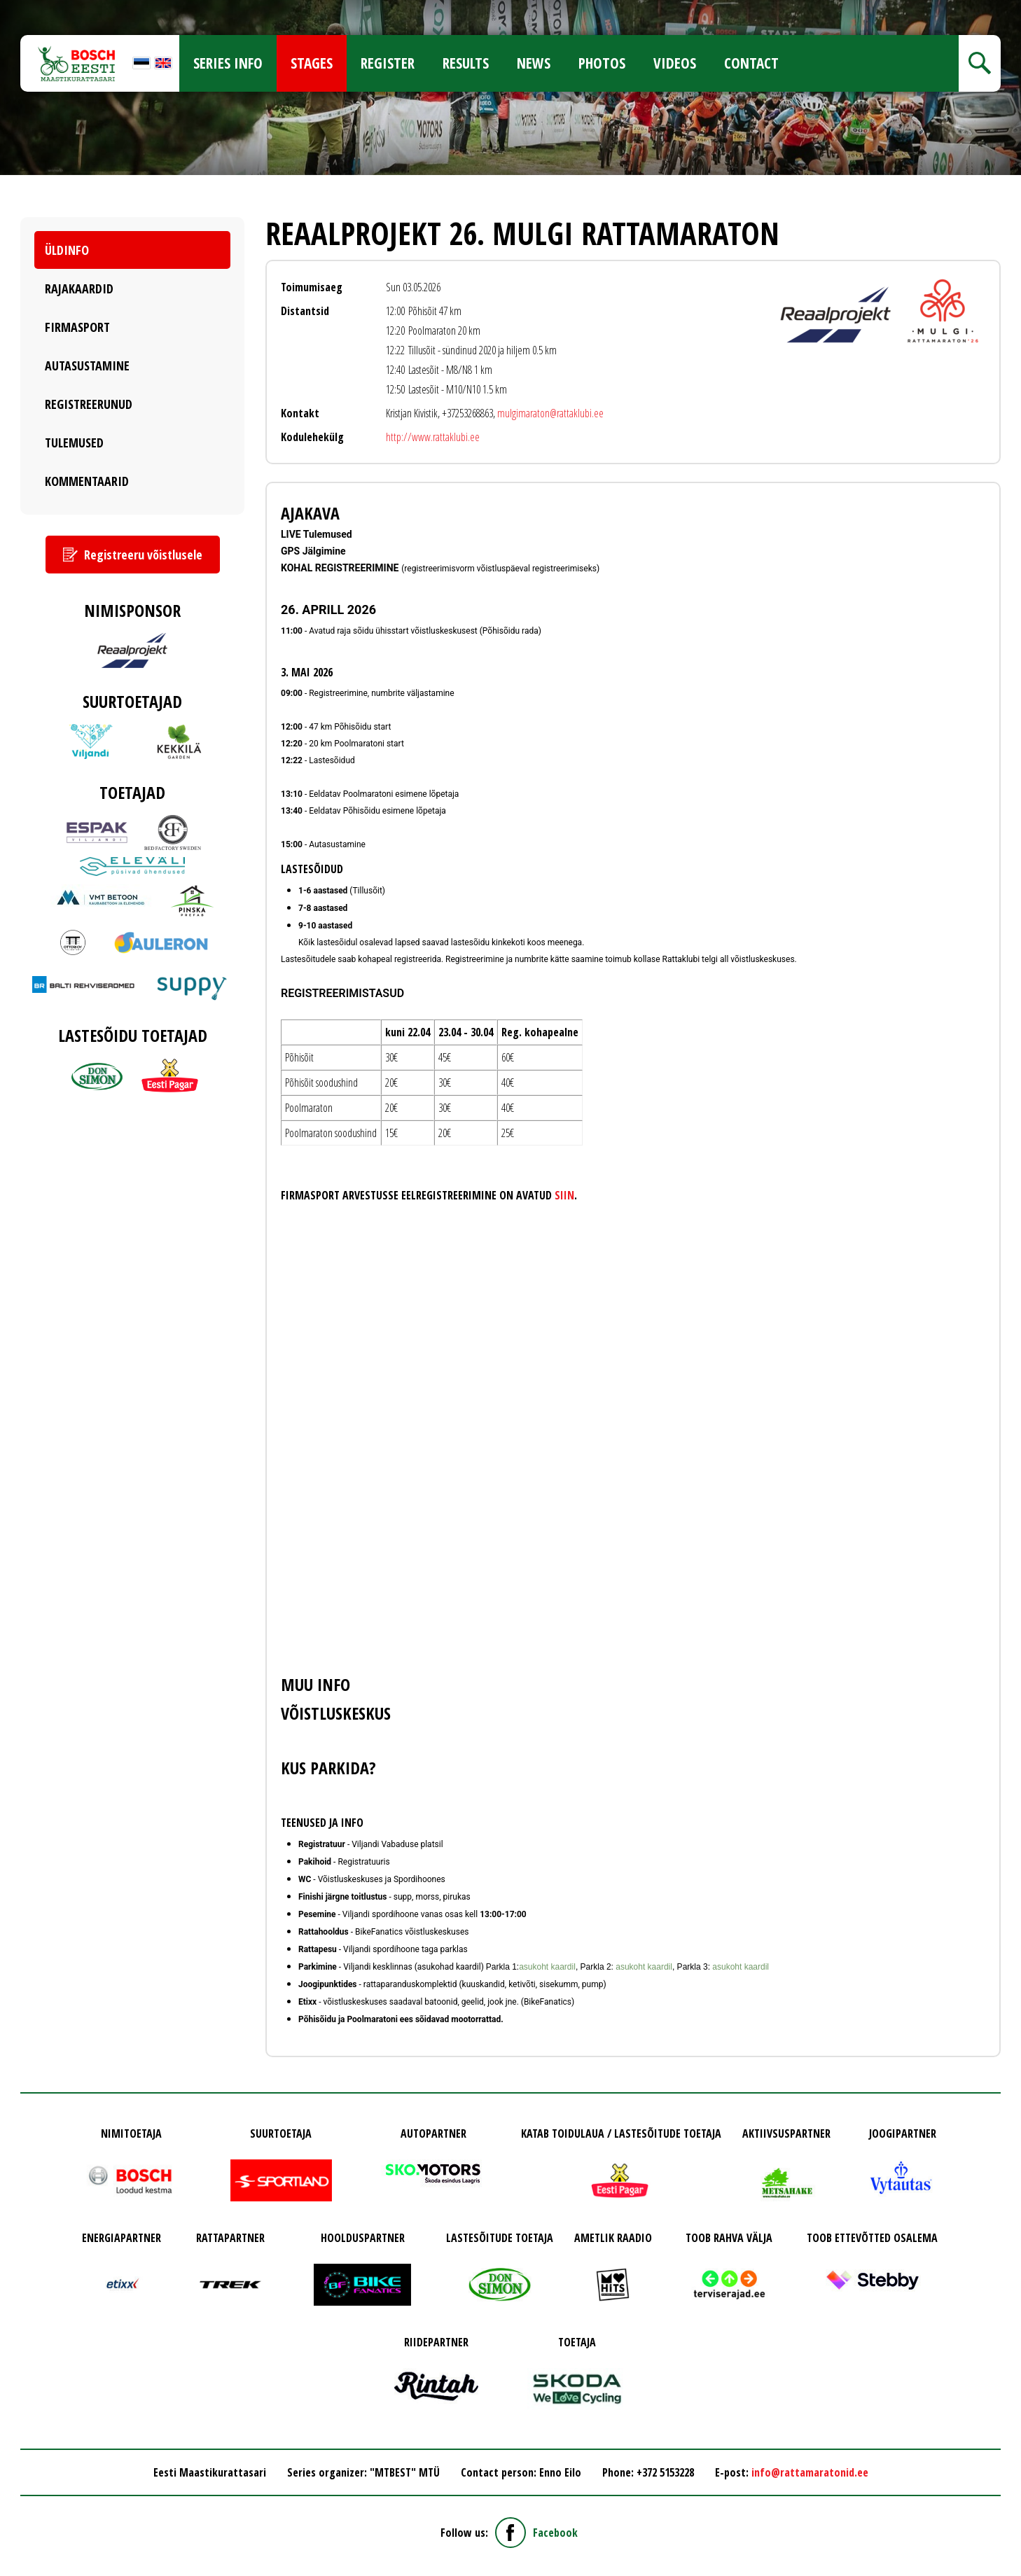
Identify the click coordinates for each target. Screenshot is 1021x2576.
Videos (674, 63)
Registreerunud (88, 404)
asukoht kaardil (547, 1967)
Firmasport (77, 327)
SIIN (564, 1195)
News (533, 63)
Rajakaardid (79, 288)
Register (388, 63)
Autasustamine (87, 365)
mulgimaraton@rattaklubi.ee (550, 413)
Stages (312, 63)
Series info (228, 63)
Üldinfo (67, 250)
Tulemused (74, 442)
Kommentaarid (87, 481)
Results (466, 63)
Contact (751, 63)
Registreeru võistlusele (143, 554)
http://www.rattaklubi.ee (433, 437)
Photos (601, 63)
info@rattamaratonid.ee (809, 2472)
